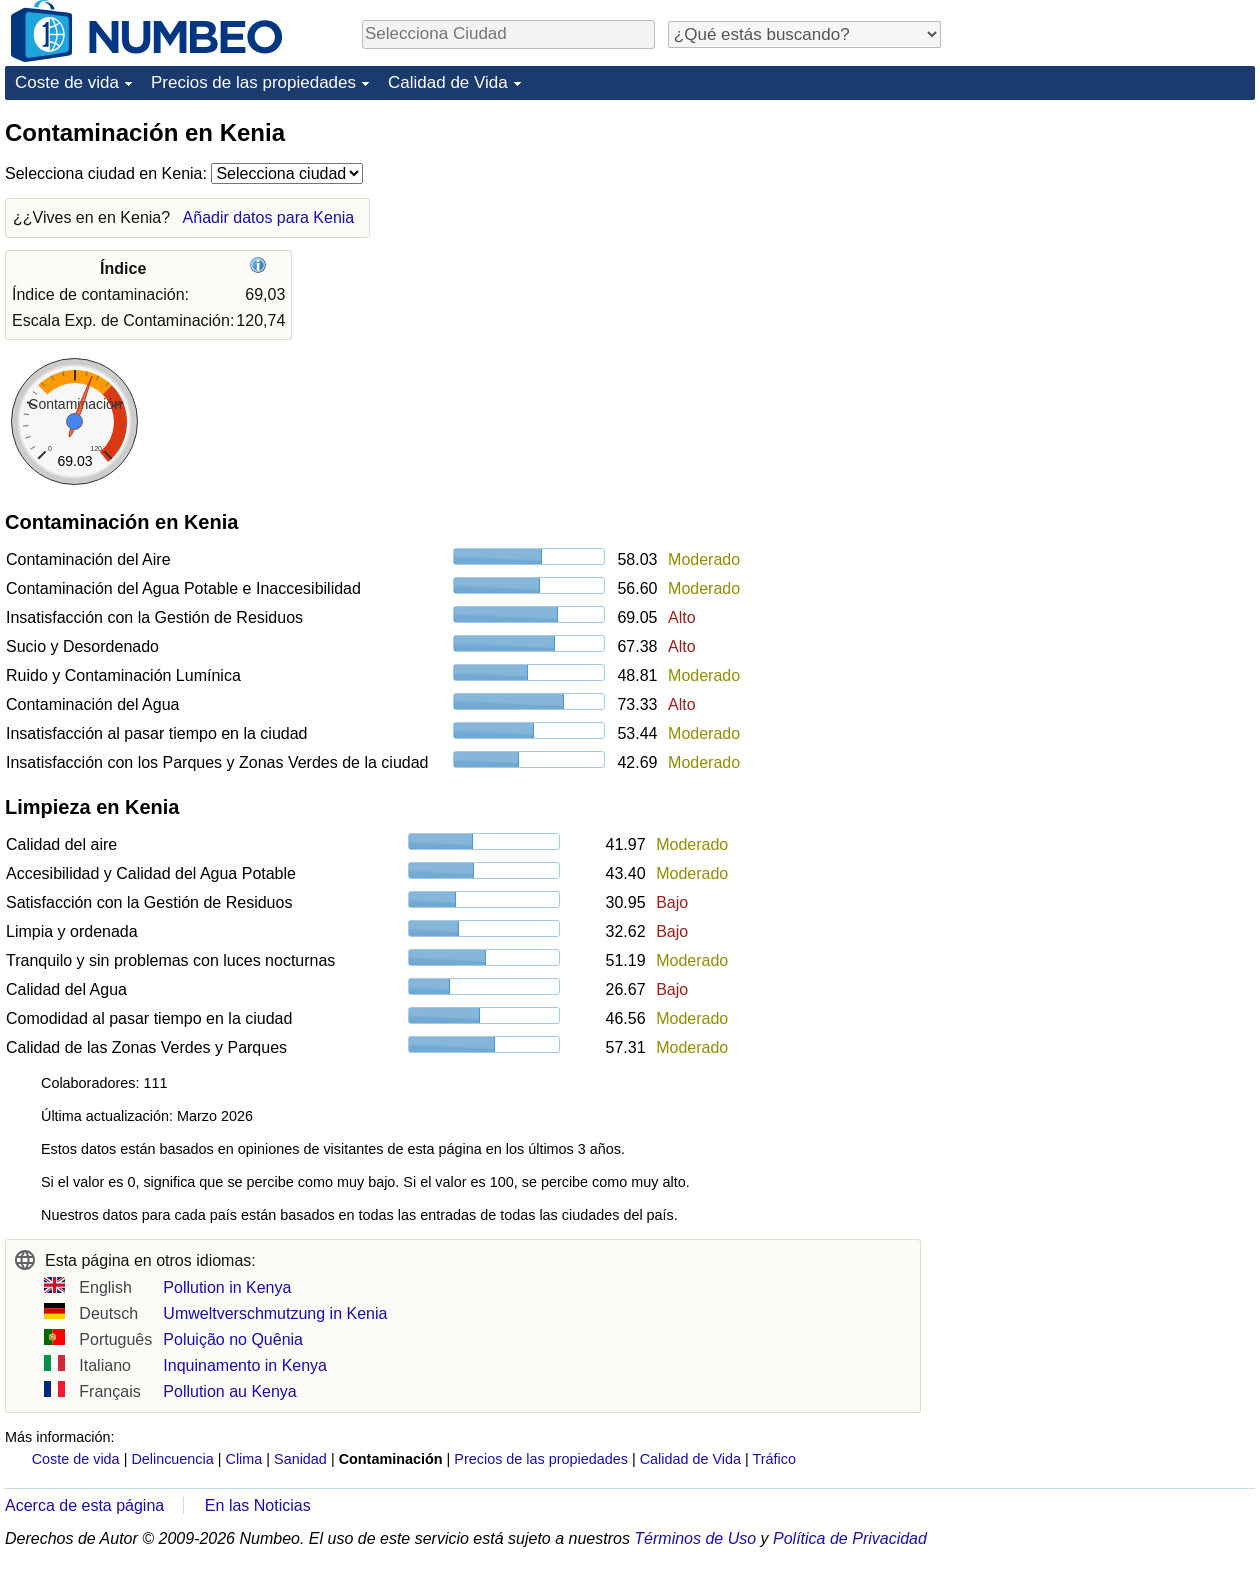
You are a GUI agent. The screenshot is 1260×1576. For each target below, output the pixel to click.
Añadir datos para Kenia (269, 217)
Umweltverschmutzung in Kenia (275, 1313)
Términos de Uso (695, 1538)
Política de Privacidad (850, 1538)
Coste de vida (67, 82)
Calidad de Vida (448, 82)
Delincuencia (172, 1459)
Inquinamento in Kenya (245, 1365)
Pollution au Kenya (229, 1391)
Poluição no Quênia (233, 1339)
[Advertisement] (1105, 242)
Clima (244, 1459)
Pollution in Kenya (227, 1287)
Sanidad (300, 1459)
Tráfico (774, 1459)
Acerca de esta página (84, 1505)
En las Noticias (258, 1505)
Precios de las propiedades (253, 82)
